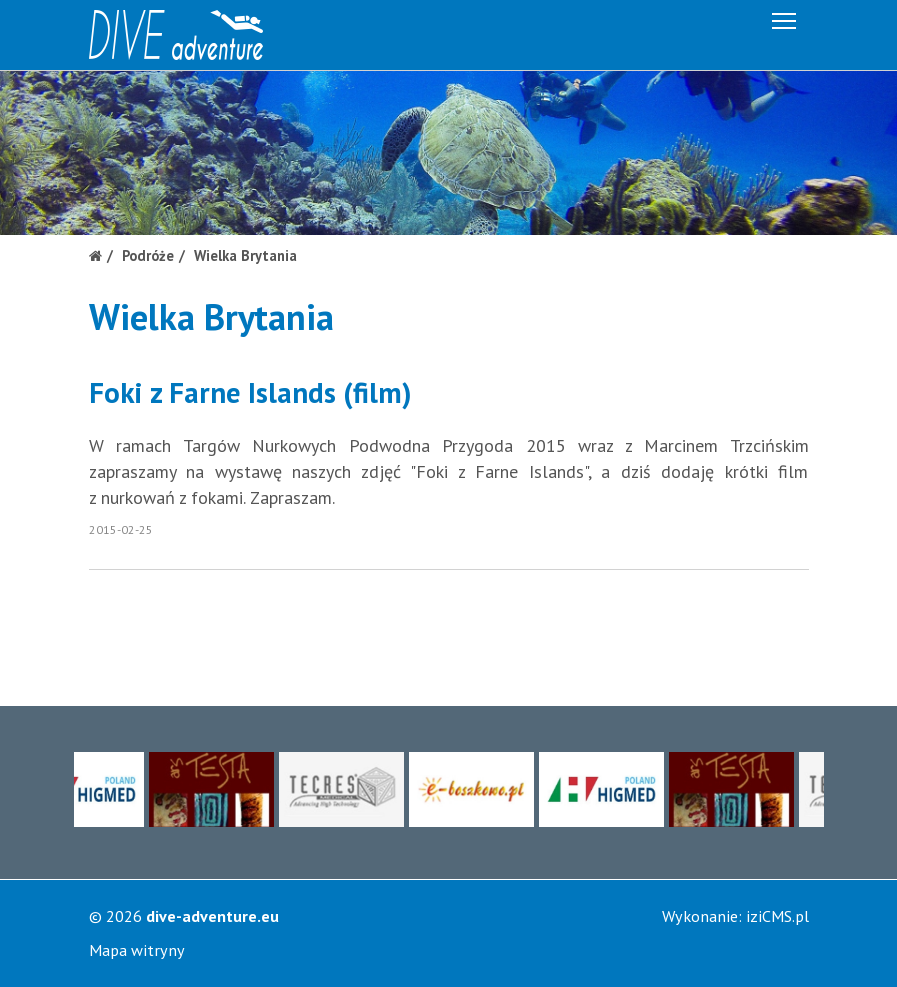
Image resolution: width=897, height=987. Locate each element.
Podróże (148, 255)
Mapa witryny (137, 950)
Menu (785, 17)
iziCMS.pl (777, 916)
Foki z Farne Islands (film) (250, 392)
